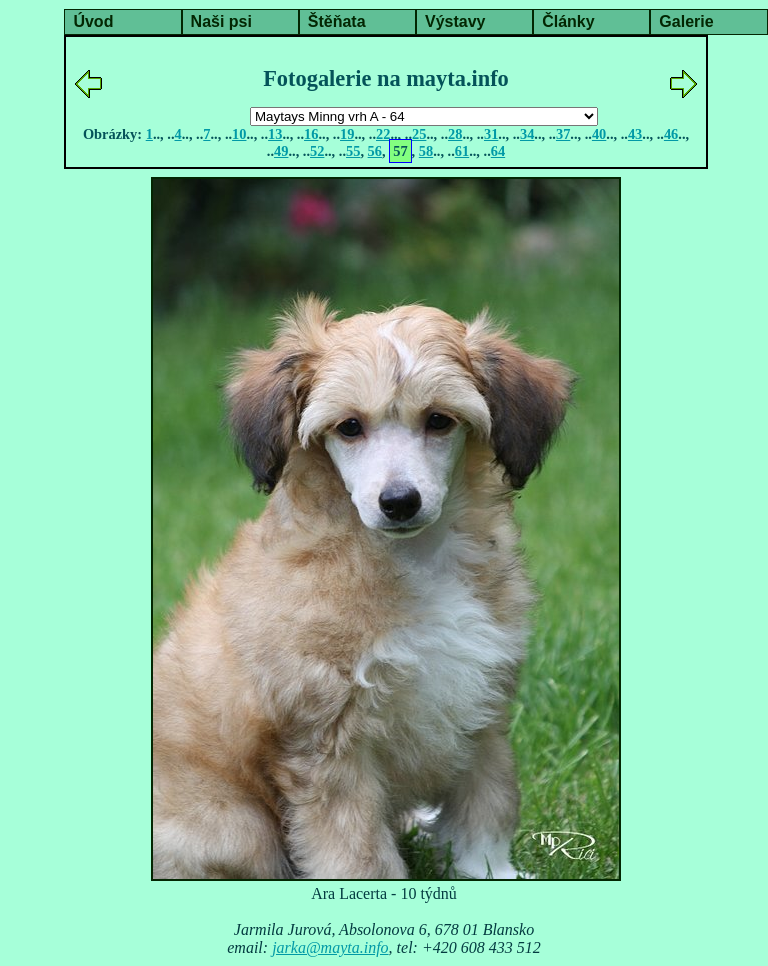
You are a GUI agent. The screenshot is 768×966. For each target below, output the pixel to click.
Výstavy (455, 21)
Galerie (686, 21)
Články (568, 21)
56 (375, 151)
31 (491, 134)
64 (498, 151)
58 (426, 151)
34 (527, 134)
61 (462, 151)
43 (635, 134)
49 (281, 151)
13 (275, 134)
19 (347, 134)
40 (599, 134)
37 (563, 134)
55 (353, 151)
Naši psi (221, 21)
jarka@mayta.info (330, 947)
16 (311, 134)
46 (671, 134)
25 (419, 134)
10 (239, 134)
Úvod (93, 21)
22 (383, 134)
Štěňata (337, 21)
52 (317, 151)
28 (455, 134)
